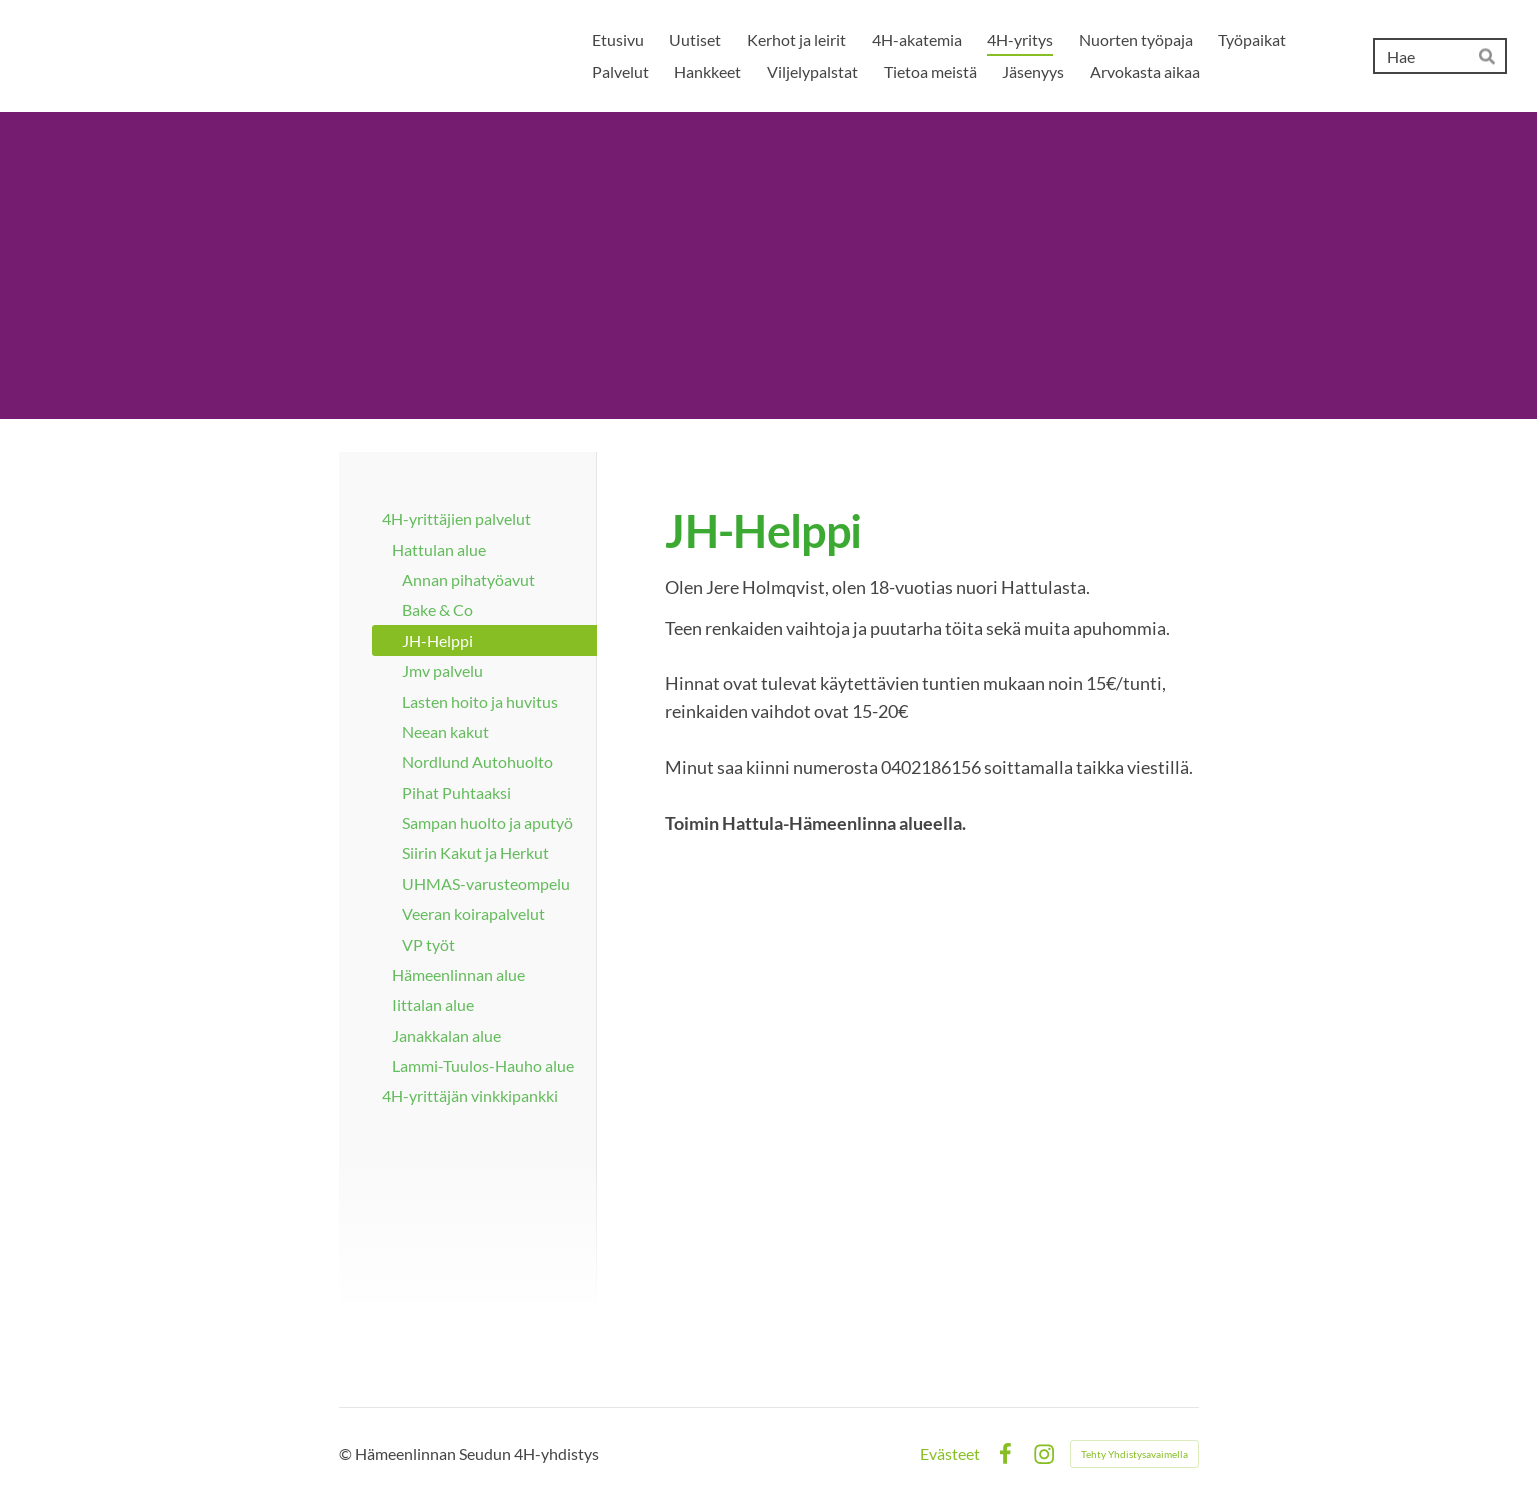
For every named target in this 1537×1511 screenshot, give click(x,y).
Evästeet (950, 1454)
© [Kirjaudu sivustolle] (347, 1453)
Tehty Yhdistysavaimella (1134, 1454)
